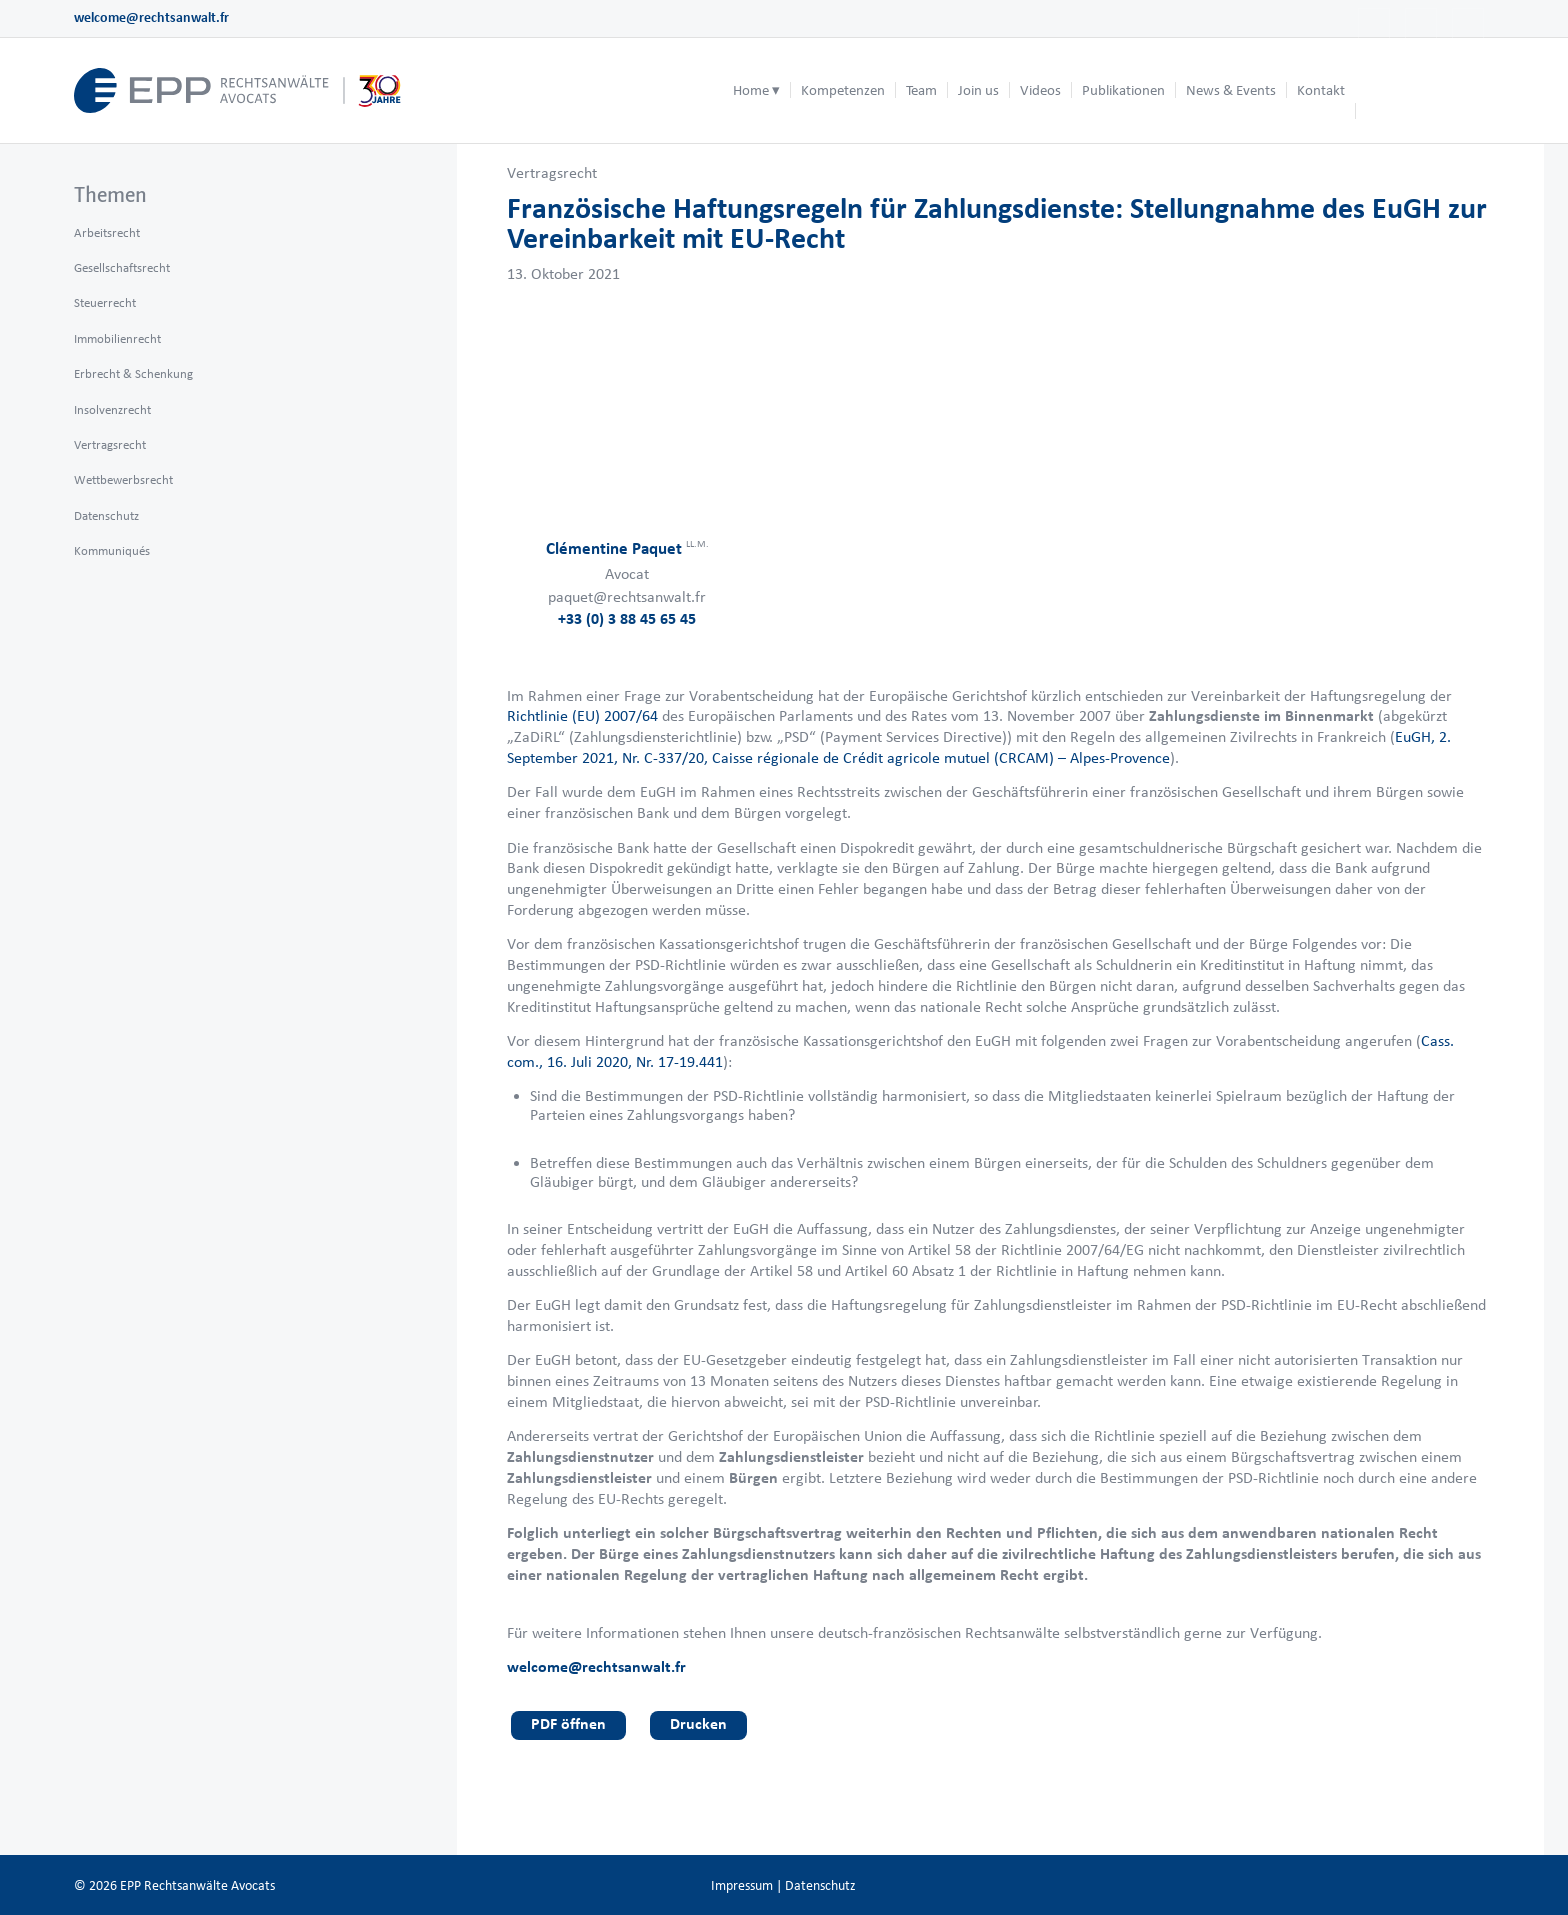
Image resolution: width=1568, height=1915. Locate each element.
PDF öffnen (568, 1723)
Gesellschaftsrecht (122, 267)
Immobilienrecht (117, 338)
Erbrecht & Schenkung (133, 373)
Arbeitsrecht (107, 232)
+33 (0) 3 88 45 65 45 (627, 618)
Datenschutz (106, 515)
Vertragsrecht (552, 172)
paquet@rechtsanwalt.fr (627, 596)
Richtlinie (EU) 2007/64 (582, 715)
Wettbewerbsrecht (123, 479)
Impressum (742, 1885)
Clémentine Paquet (627, 548)
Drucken (698, 1723)
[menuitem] (756, 90)
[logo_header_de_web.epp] (238, 90)
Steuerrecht (105, 302)
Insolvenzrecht (112, 409)
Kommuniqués (112, 550)
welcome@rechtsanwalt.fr (151, 17)
